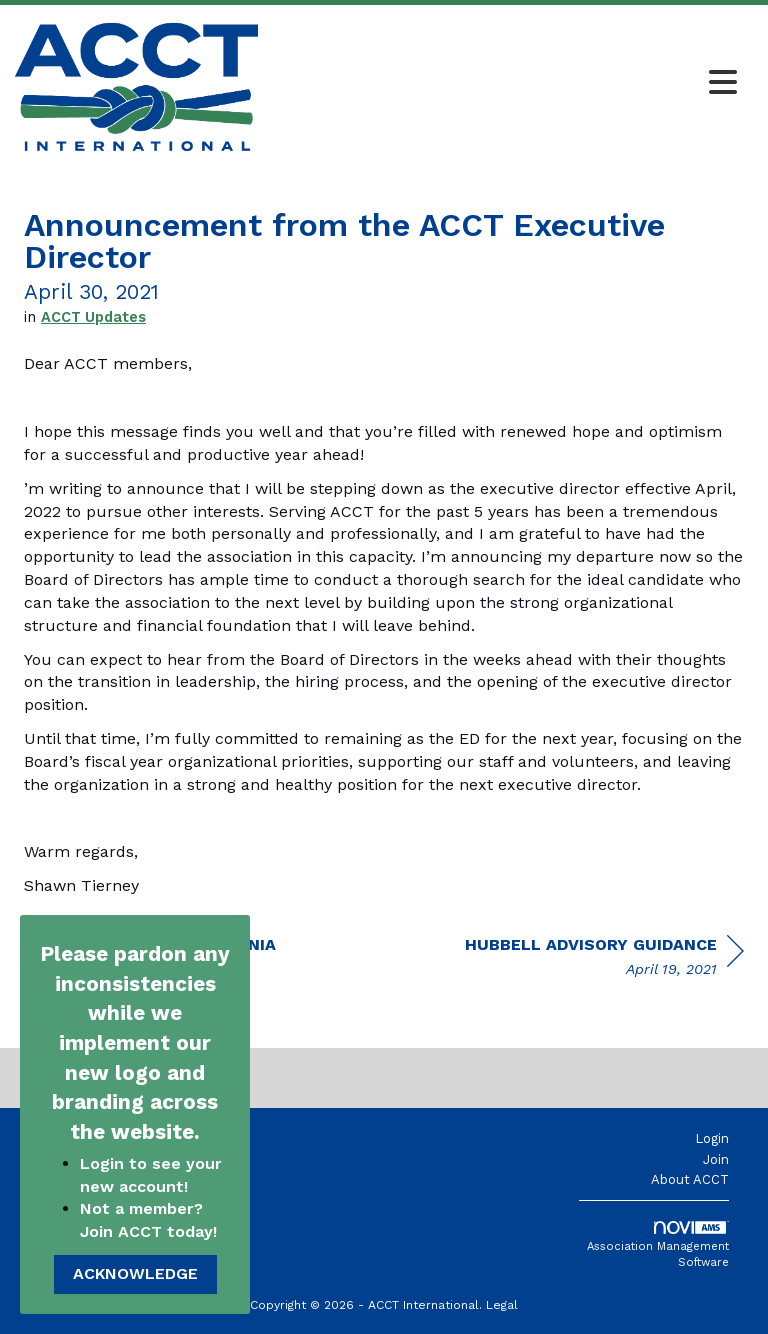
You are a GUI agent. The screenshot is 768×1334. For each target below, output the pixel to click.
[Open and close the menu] (503, 84)
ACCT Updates (93, 317)
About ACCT (690, 1179)
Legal (502, 1305)
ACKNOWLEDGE (135, 1273)
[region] (604, 959)
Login (712, 1138)
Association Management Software (658, 1245)
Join (716, 1159)
